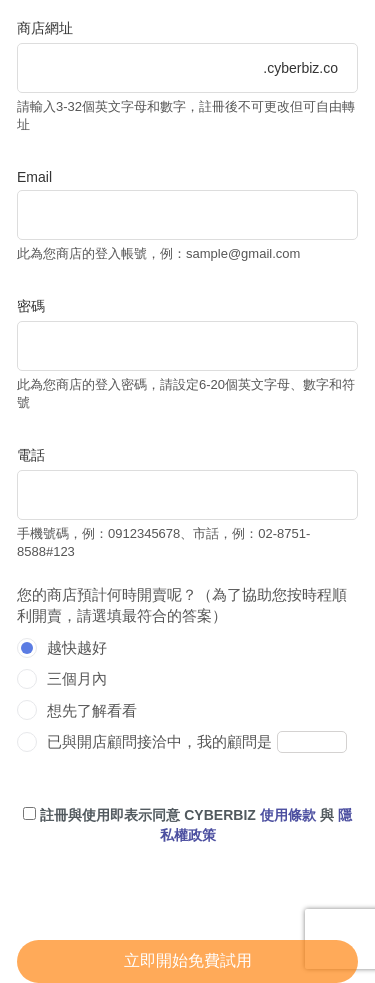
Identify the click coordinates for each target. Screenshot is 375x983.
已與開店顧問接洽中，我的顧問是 (159, 741)
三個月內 (77, 678)
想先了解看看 (92, 710)
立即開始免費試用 (188, 960)
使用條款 (288, 815)
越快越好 (77, 647)
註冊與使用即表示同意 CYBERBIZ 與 (187, 825)
